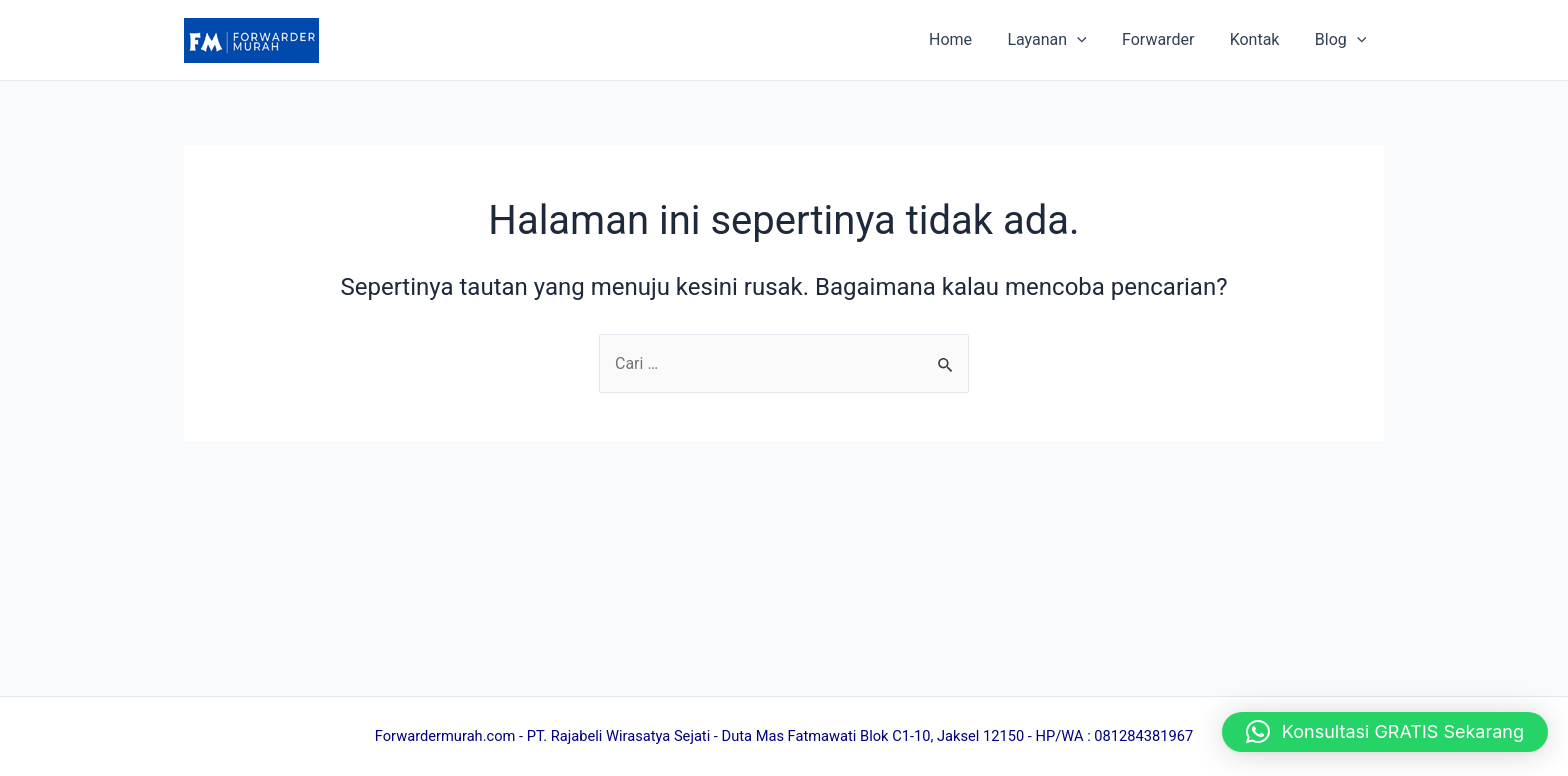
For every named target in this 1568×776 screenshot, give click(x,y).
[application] (1089, 40)
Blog (1342, 40)
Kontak (1260, 39)
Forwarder (1166, 39)
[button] (1385, 732)
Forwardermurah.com (445, 736)
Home (965, 39)
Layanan (1058, 40)
